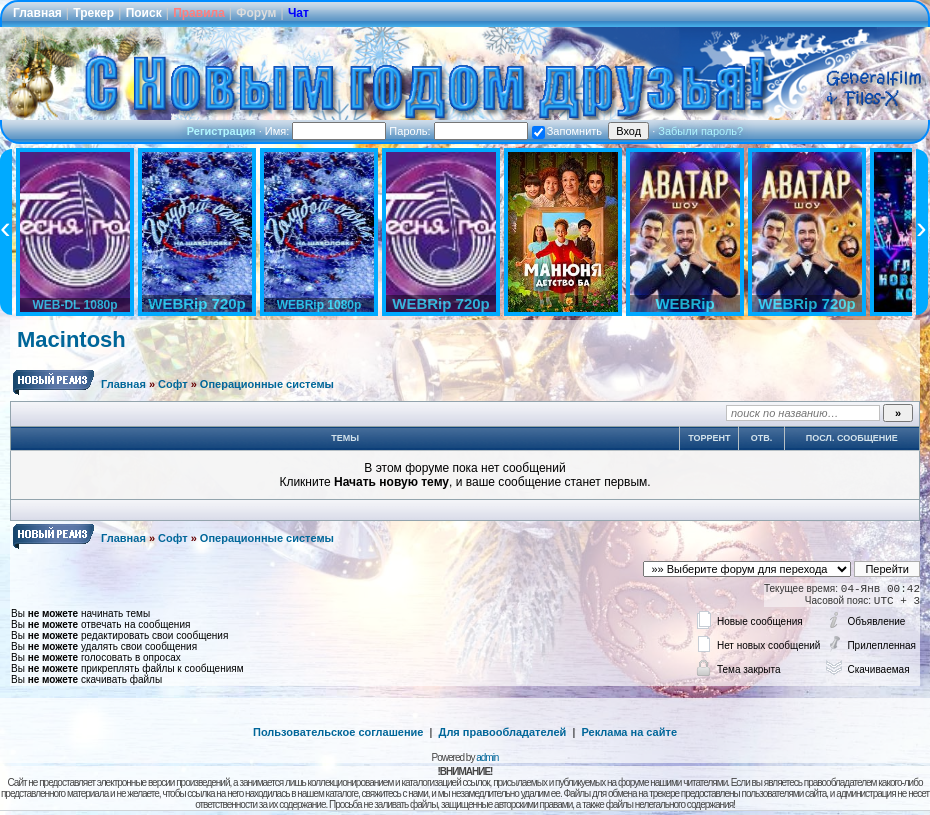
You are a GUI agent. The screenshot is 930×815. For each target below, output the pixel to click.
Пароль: (458, 131)
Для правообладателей (503, 732)
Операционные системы (267, 384)
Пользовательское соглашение (338, 732)
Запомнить (567, 131)
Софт (173, 384)
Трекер (93, 13)
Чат (298, 13)
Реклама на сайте (629, 732)
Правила (199, 13)
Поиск (144, 13)
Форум (256, 13)
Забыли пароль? (700, 131)
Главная (37, 13)
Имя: (326, 131)
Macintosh (71, 339)
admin (487, 757)
